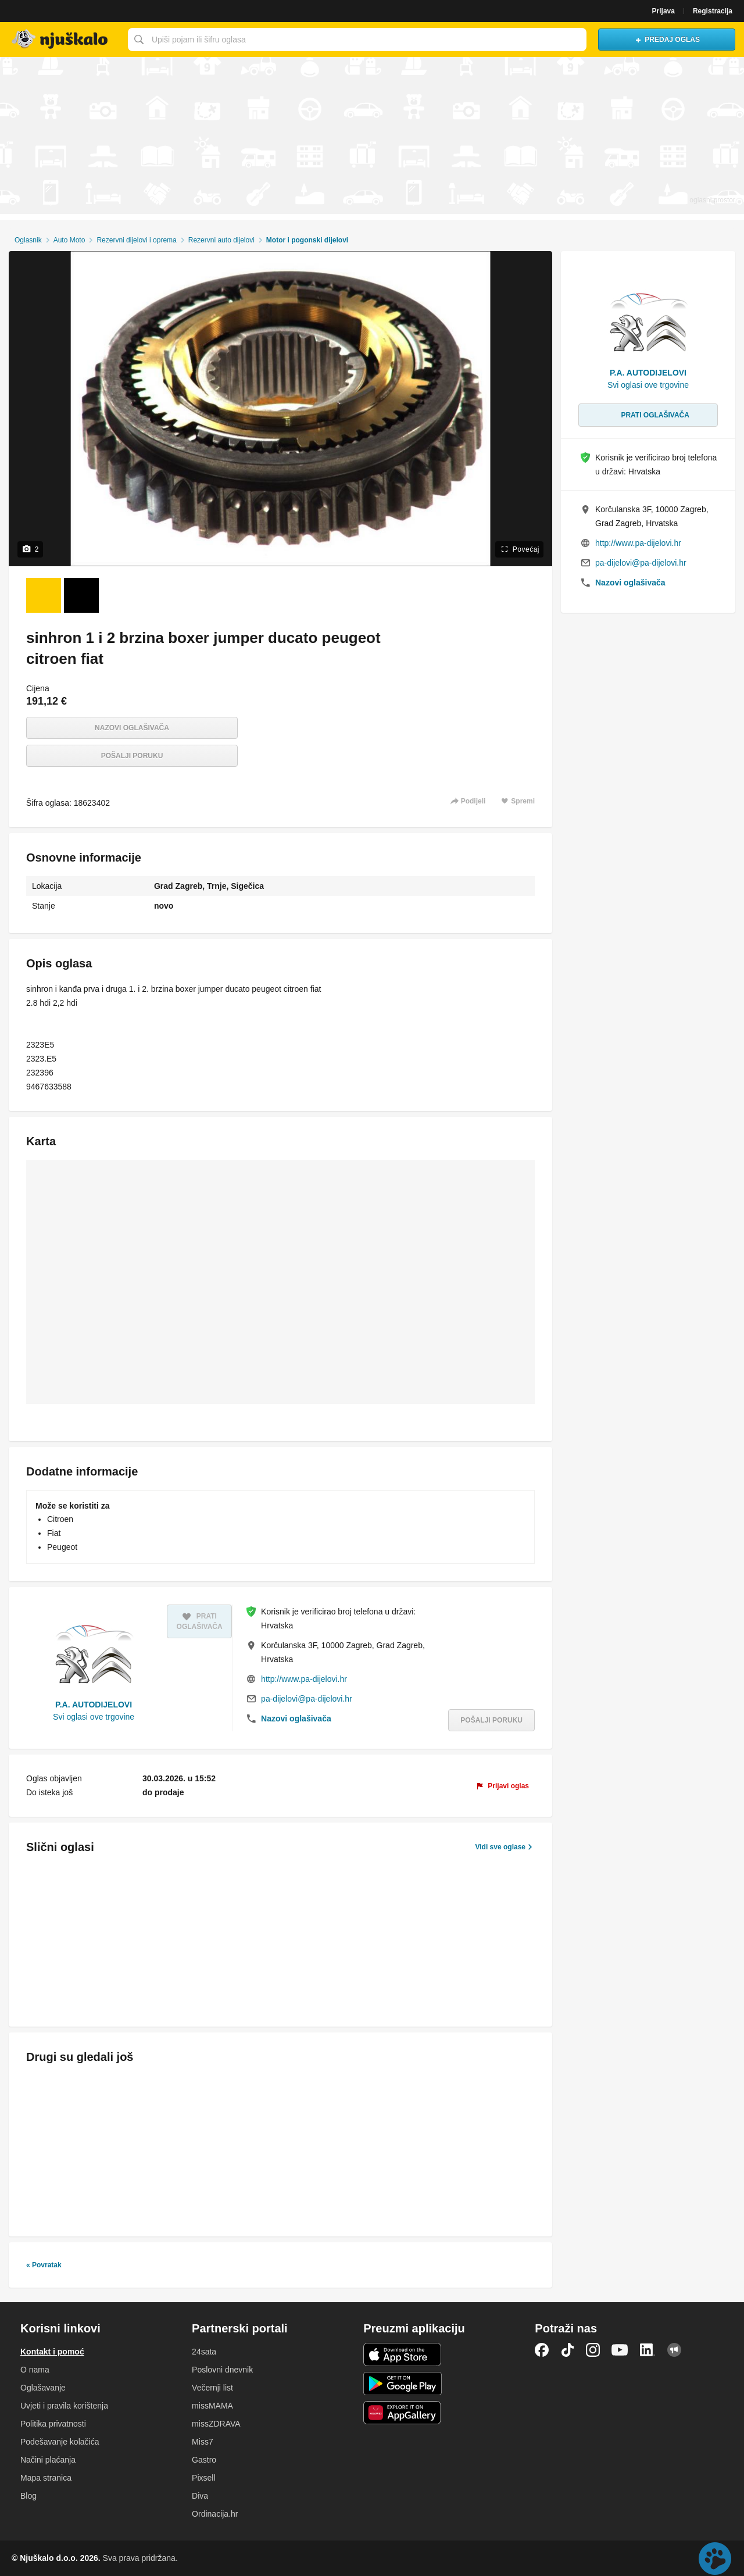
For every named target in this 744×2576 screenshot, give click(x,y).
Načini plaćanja (48, 2459)
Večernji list (212, 2387)
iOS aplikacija (402, 2354)
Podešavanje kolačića (59, 2441)
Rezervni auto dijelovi (221, 240)
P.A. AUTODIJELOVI (93, 1704)
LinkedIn (647, 2350)
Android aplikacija (402, 2383)
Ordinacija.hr (215, 2513)
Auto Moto (69, 240)
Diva (200, 2495)
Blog (28, 2495)
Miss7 (202, 2441)
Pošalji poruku (132, 756)
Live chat (715, 2558)
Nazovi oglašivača (132, 728)
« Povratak (44, 2265)
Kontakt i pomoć (52, 2351)
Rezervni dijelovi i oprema (136, 240)
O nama (34, 2369)
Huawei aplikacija (402, 2412)
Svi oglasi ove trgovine (93, 1716)
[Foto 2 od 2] (81, 595)
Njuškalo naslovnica (61, 39)
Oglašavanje (43, 2387)
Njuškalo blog (674, 2350)
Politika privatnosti (53, 2423)
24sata (204, 2351)
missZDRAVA (216, 2423)
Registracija (712, 11)
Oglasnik (28, 240)
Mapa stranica (45, 2477)
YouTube (619, 2350)
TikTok (567, 2350)
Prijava (663, 11)
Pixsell (203, 2477)
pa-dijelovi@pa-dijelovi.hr (306, 1698)
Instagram (593, 2350)
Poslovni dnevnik (222, 2369)
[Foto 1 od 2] (43, 595)
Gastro (204, 2459)
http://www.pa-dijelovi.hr (304, 1679)
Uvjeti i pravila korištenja (64, 2405)
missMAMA (212, 2405)
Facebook (542, 2350)
